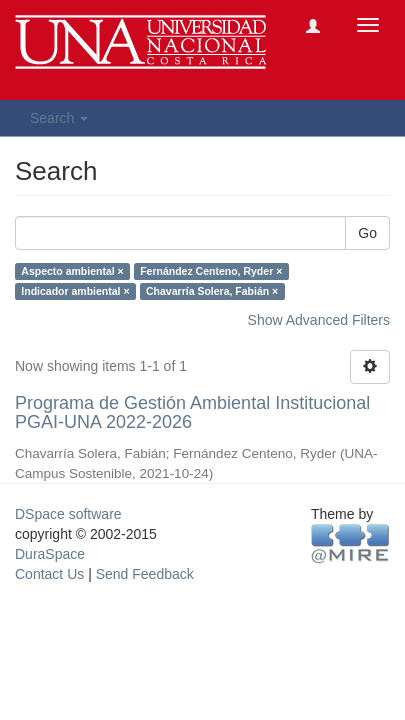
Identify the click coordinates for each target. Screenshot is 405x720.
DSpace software (68, 514)
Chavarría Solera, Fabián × (212, 291)
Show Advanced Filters (319, 320)
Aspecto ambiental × (72, 271)
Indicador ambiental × (75, 291)
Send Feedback (145, 574)
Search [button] (59, 118)
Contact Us (49, 574)
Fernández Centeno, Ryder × (211, 271)
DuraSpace (50, 554)
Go (367, 233)
